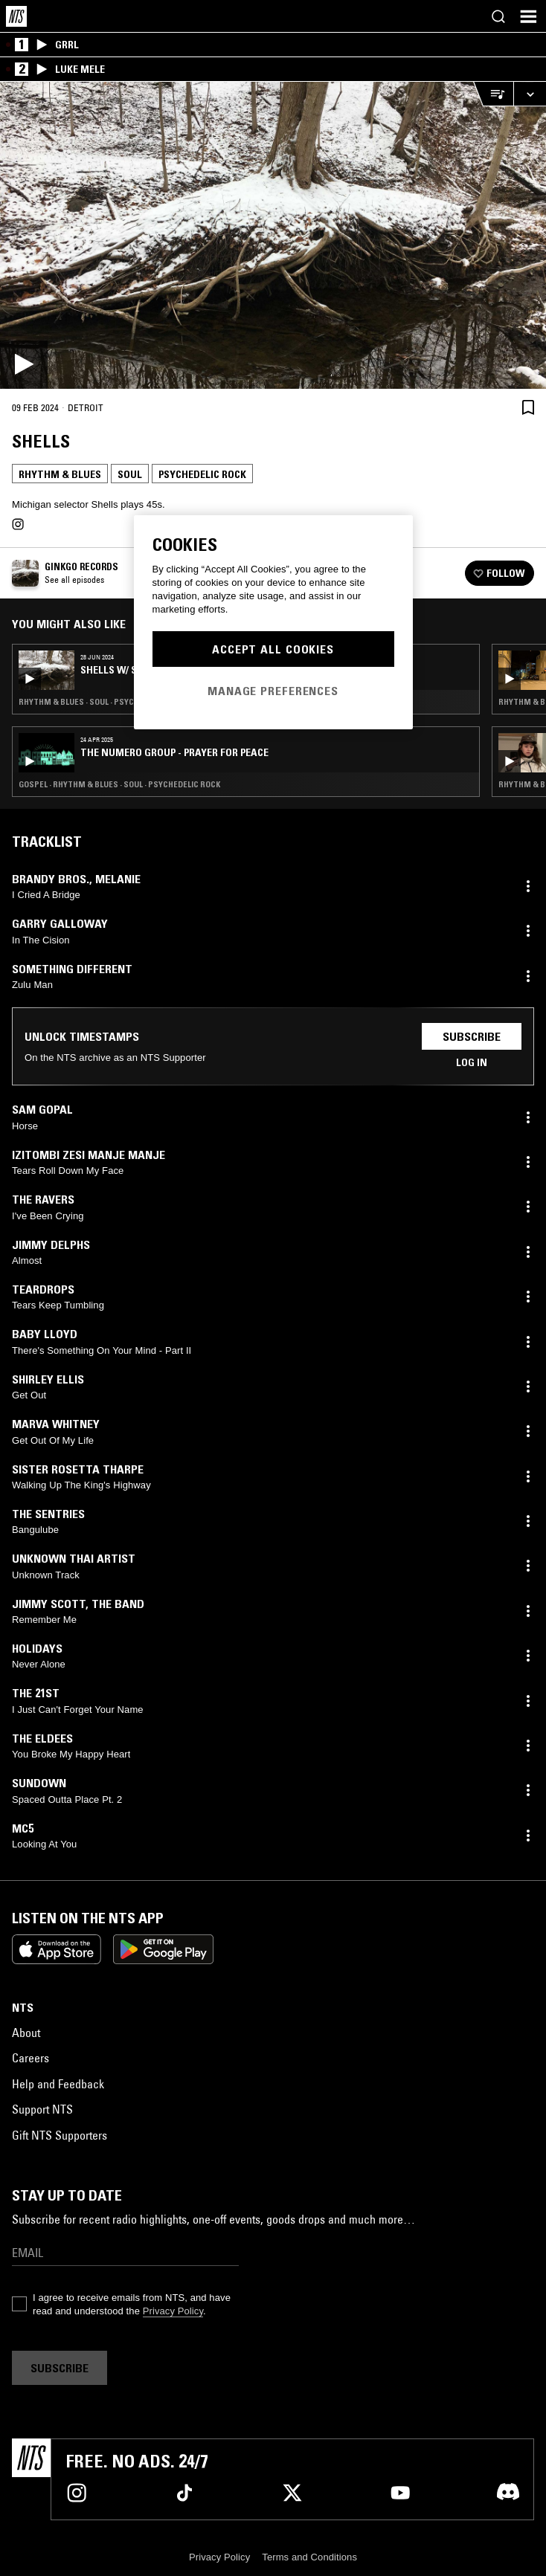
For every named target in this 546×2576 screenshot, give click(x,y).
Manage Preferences (273, 690)
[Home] (16, 16)
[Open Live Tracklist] (493, 94)
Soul (130, 474)
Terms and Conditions (309, 2557)
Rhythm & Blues (60, 474)
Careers (30, 2057)
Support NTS (42, 2109)
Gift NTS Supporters (59, 2135)
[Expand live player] (529, 94)
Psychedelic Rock (202, 474)
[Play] (273, 235)
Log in (471, 1062)
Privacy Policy (173, 2311)
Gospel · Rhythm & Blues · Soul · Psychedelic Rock (119, 784)
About (26, 2032)
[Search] (498, 16)
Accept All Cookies (273, 649)
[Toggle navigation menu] (528, 16)
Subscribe (472, 1036)
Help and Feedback (58, 2083)
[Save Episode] (528, 407)
